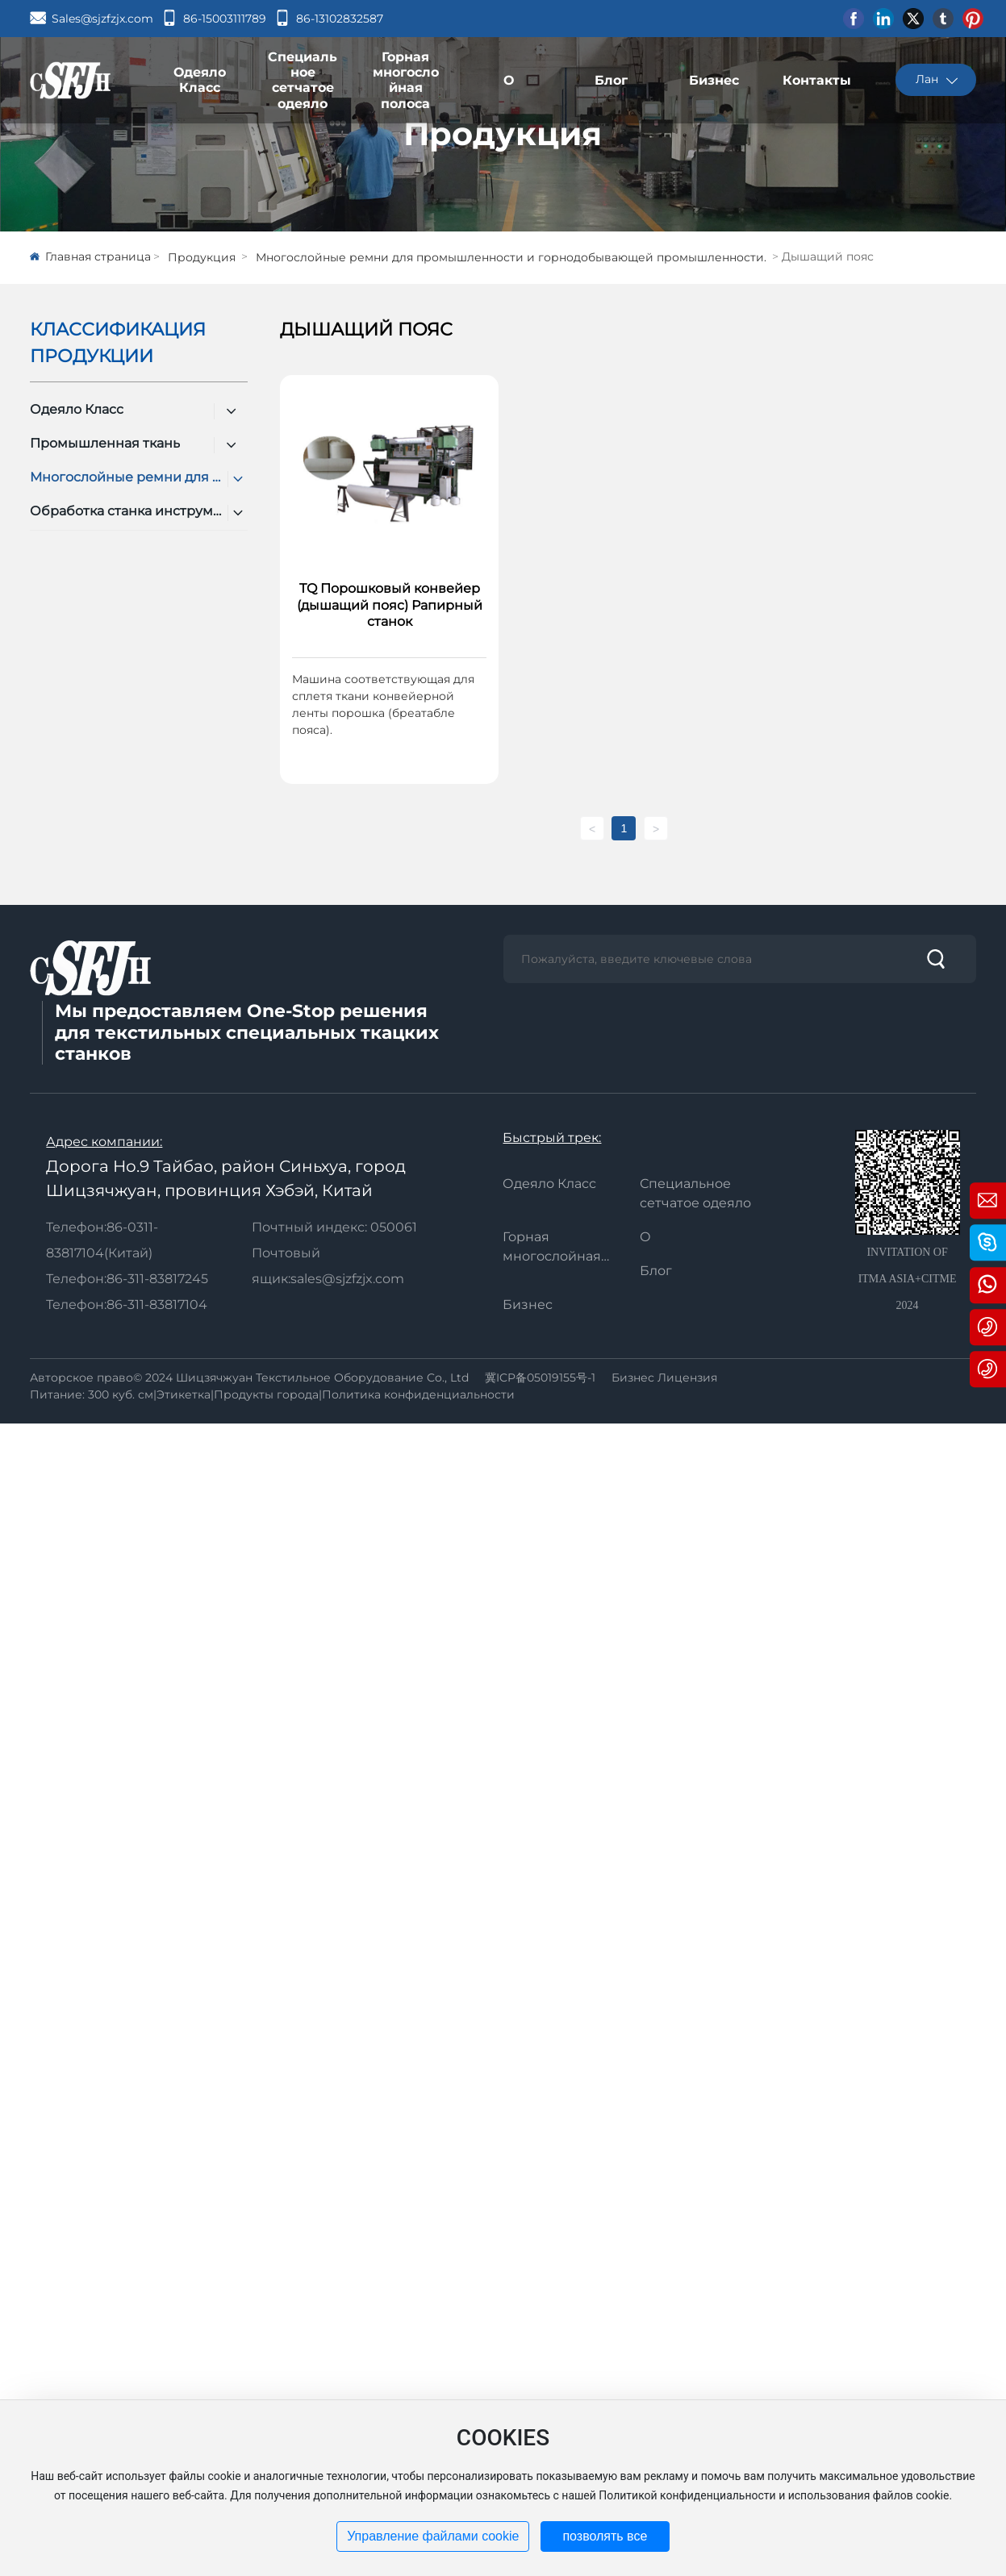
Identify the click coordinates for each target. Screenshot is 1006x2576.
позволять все (604, 2536)
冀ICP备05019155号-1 (540, 1377)
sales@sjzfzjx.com (347, 1278)
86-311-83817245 (157, 1278)
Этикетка (184, 1394)
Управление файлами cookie (433, 2536)
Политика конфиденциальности (418, 1394)
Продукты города (266, 1394)
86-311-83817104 (156, 1304)
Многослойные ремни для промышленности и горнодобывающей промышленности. (511, 257)
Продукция (502, 133)
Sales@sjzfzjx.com (102, 18)
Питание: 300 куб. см (91, 1394)
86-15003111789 (224, 18)
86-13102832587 (339, 18)
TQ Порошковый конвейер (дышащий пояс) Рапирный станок (389, 605)
